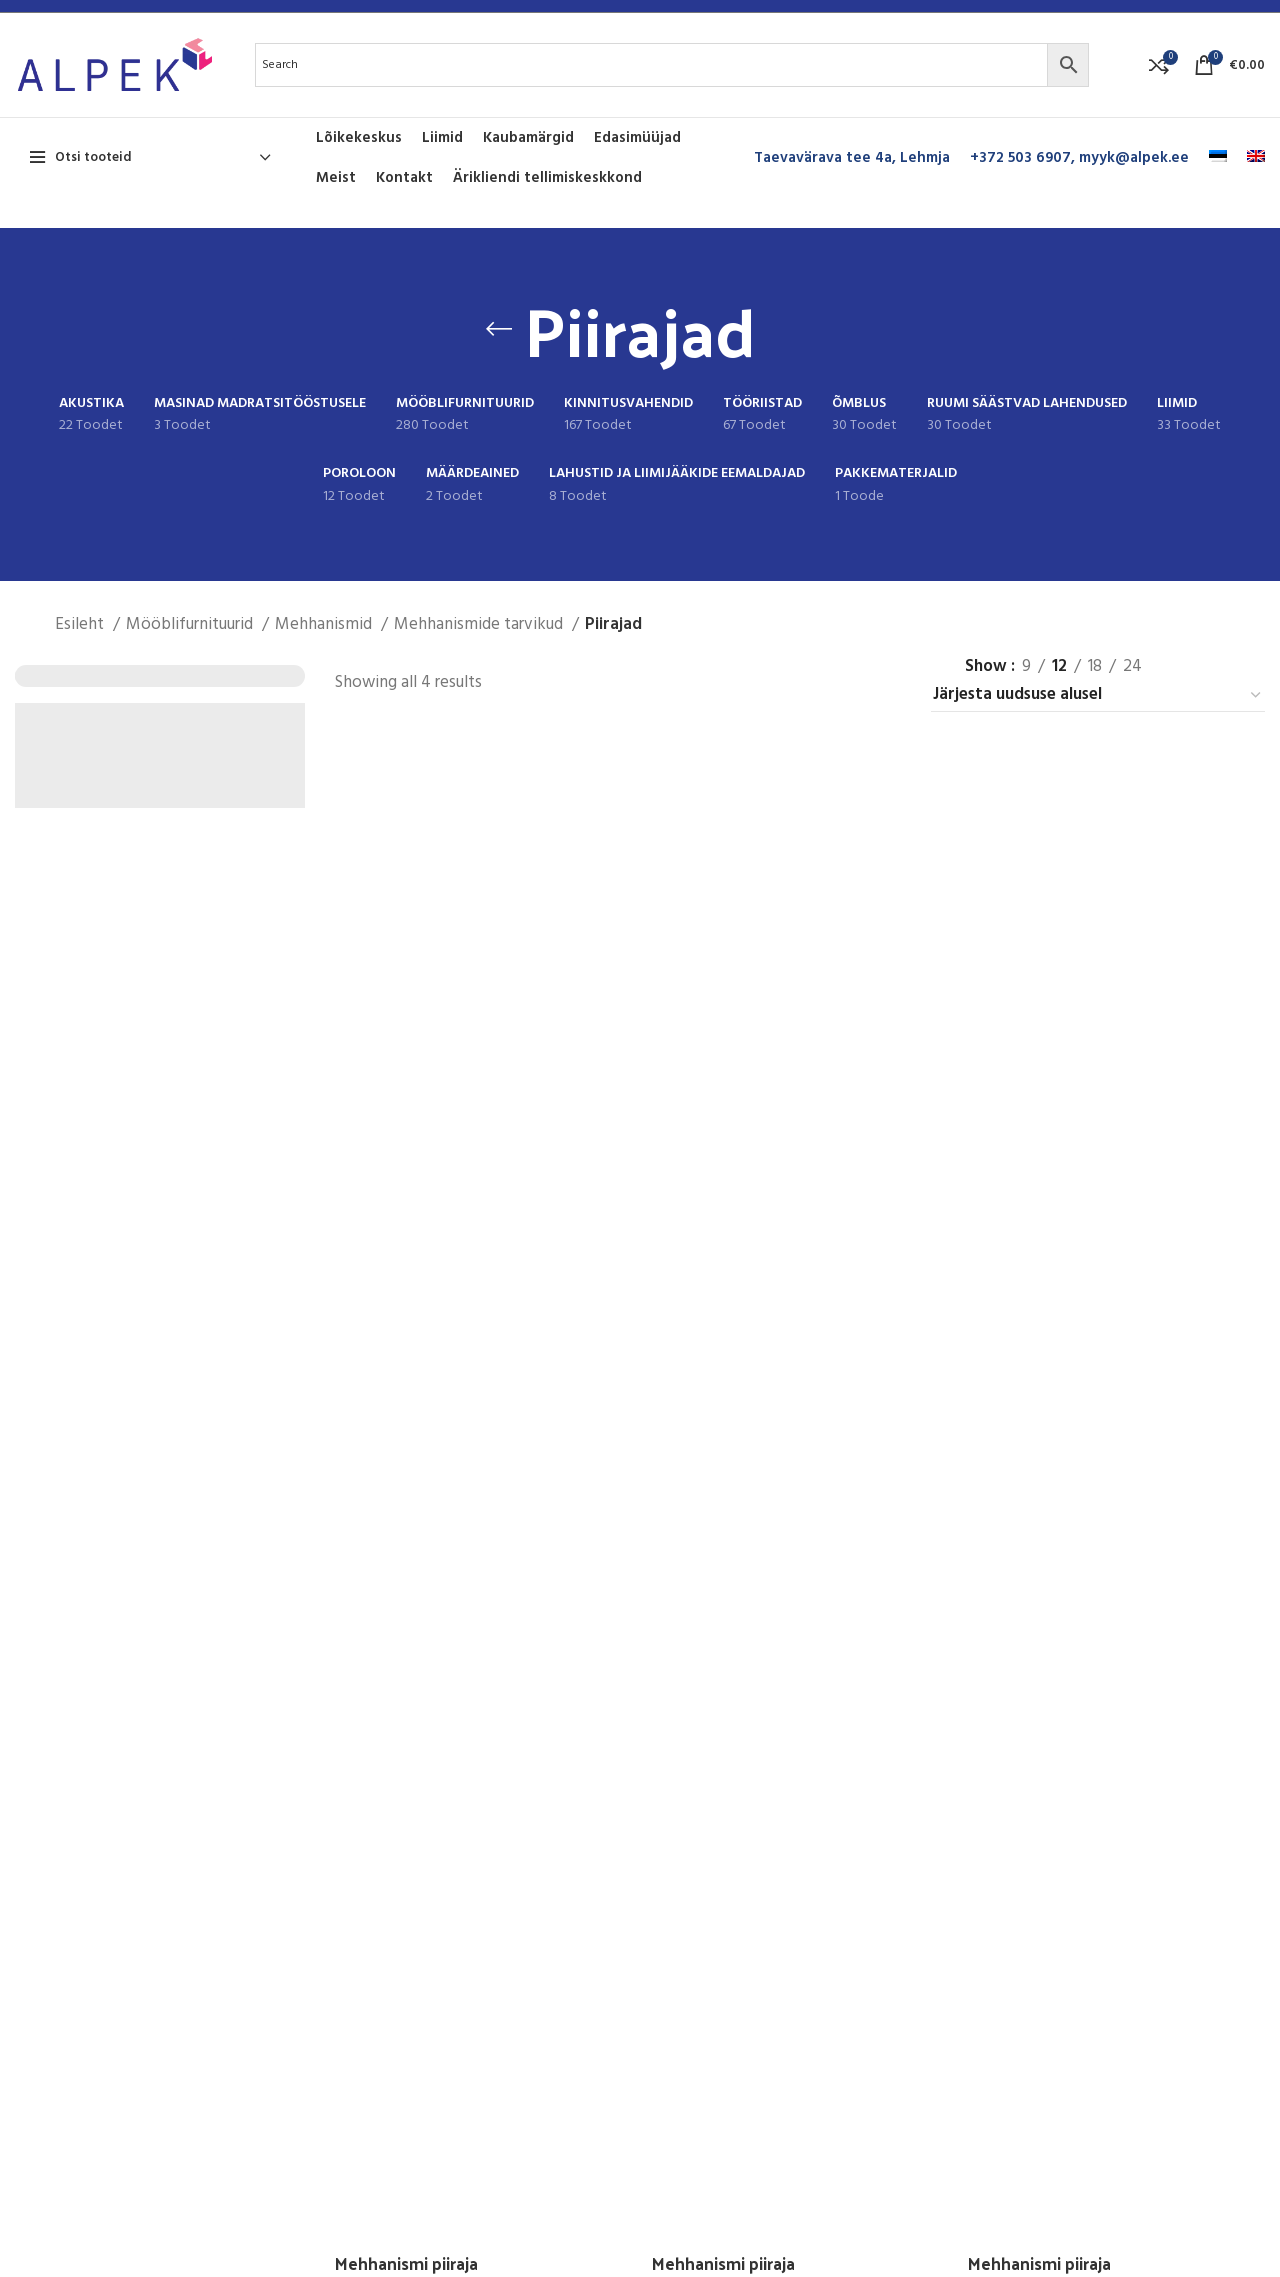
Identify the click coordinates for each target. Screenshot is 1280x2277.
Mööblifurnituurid (191, 624)
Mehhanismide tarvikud (480, 624)
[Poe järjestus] (1098, 695)
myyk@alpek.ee (1134, 158)
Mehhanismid (325, 624)
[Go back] (499, 329)
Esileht (81, 624)
